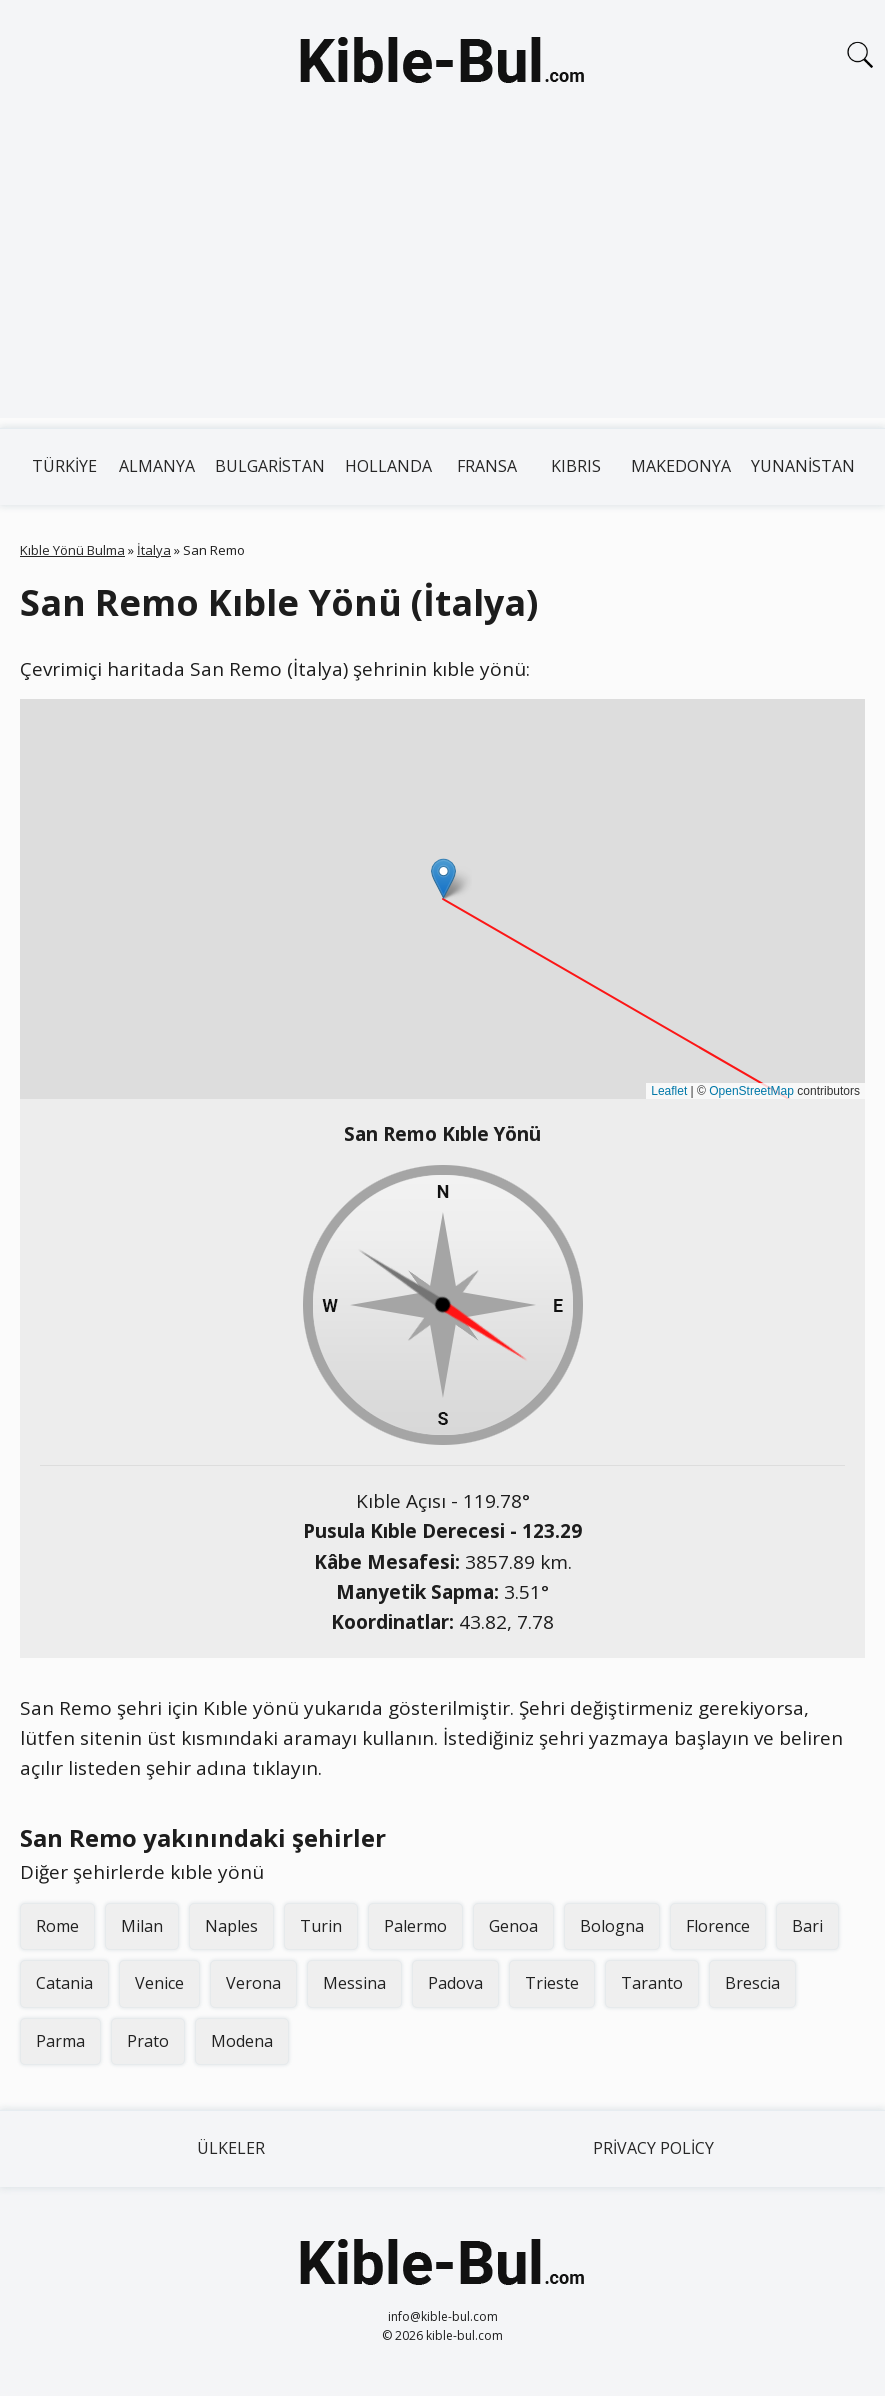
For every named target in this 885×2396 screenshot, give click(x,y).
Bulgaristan (270, 466)
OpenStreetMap (751, 1091)
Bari (807, 1926)
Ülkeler (231, 2148)
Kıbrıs (576, 466)
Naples (231, 1926)
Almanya (157, 466)
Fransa (487, 466)
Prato (148, 2041)
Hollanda (388, 466)
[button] (443, 878)
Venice (159, 1983)
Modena (242, 2041)
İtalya (154, 550)
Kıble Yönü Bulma (72, 550)
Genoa (513, 1926)
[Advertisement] (442, 278)
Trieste (552, 1983)
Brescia (752, 1983)
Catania (64, 1983)
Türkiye (64, 466)
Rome (57, 1926)
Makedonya (681, 466)
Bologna (612, 1926)
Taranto (652, 1983)
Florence (718, 1926)
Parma (60, 2041)
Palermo (415, 1926)
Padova (455, 1983)
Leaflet (669, 1091)
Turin (321, 1926)
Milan (142, 1926)
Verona (253, 1983)
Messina (354, 1983)
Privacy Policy (653, 2148)
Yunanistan (803, 466)
